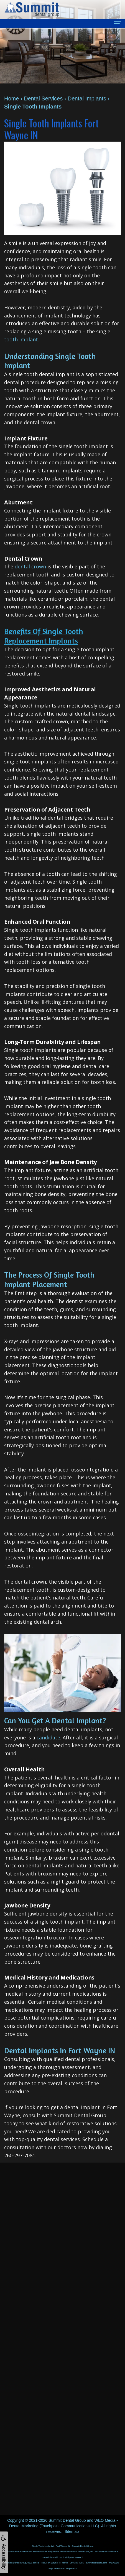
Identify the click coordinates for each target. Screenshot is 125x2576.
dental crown (30, 566)
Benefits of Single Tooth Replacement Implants (43, 636)
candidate (48, 1737)
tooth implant (21, 339)
